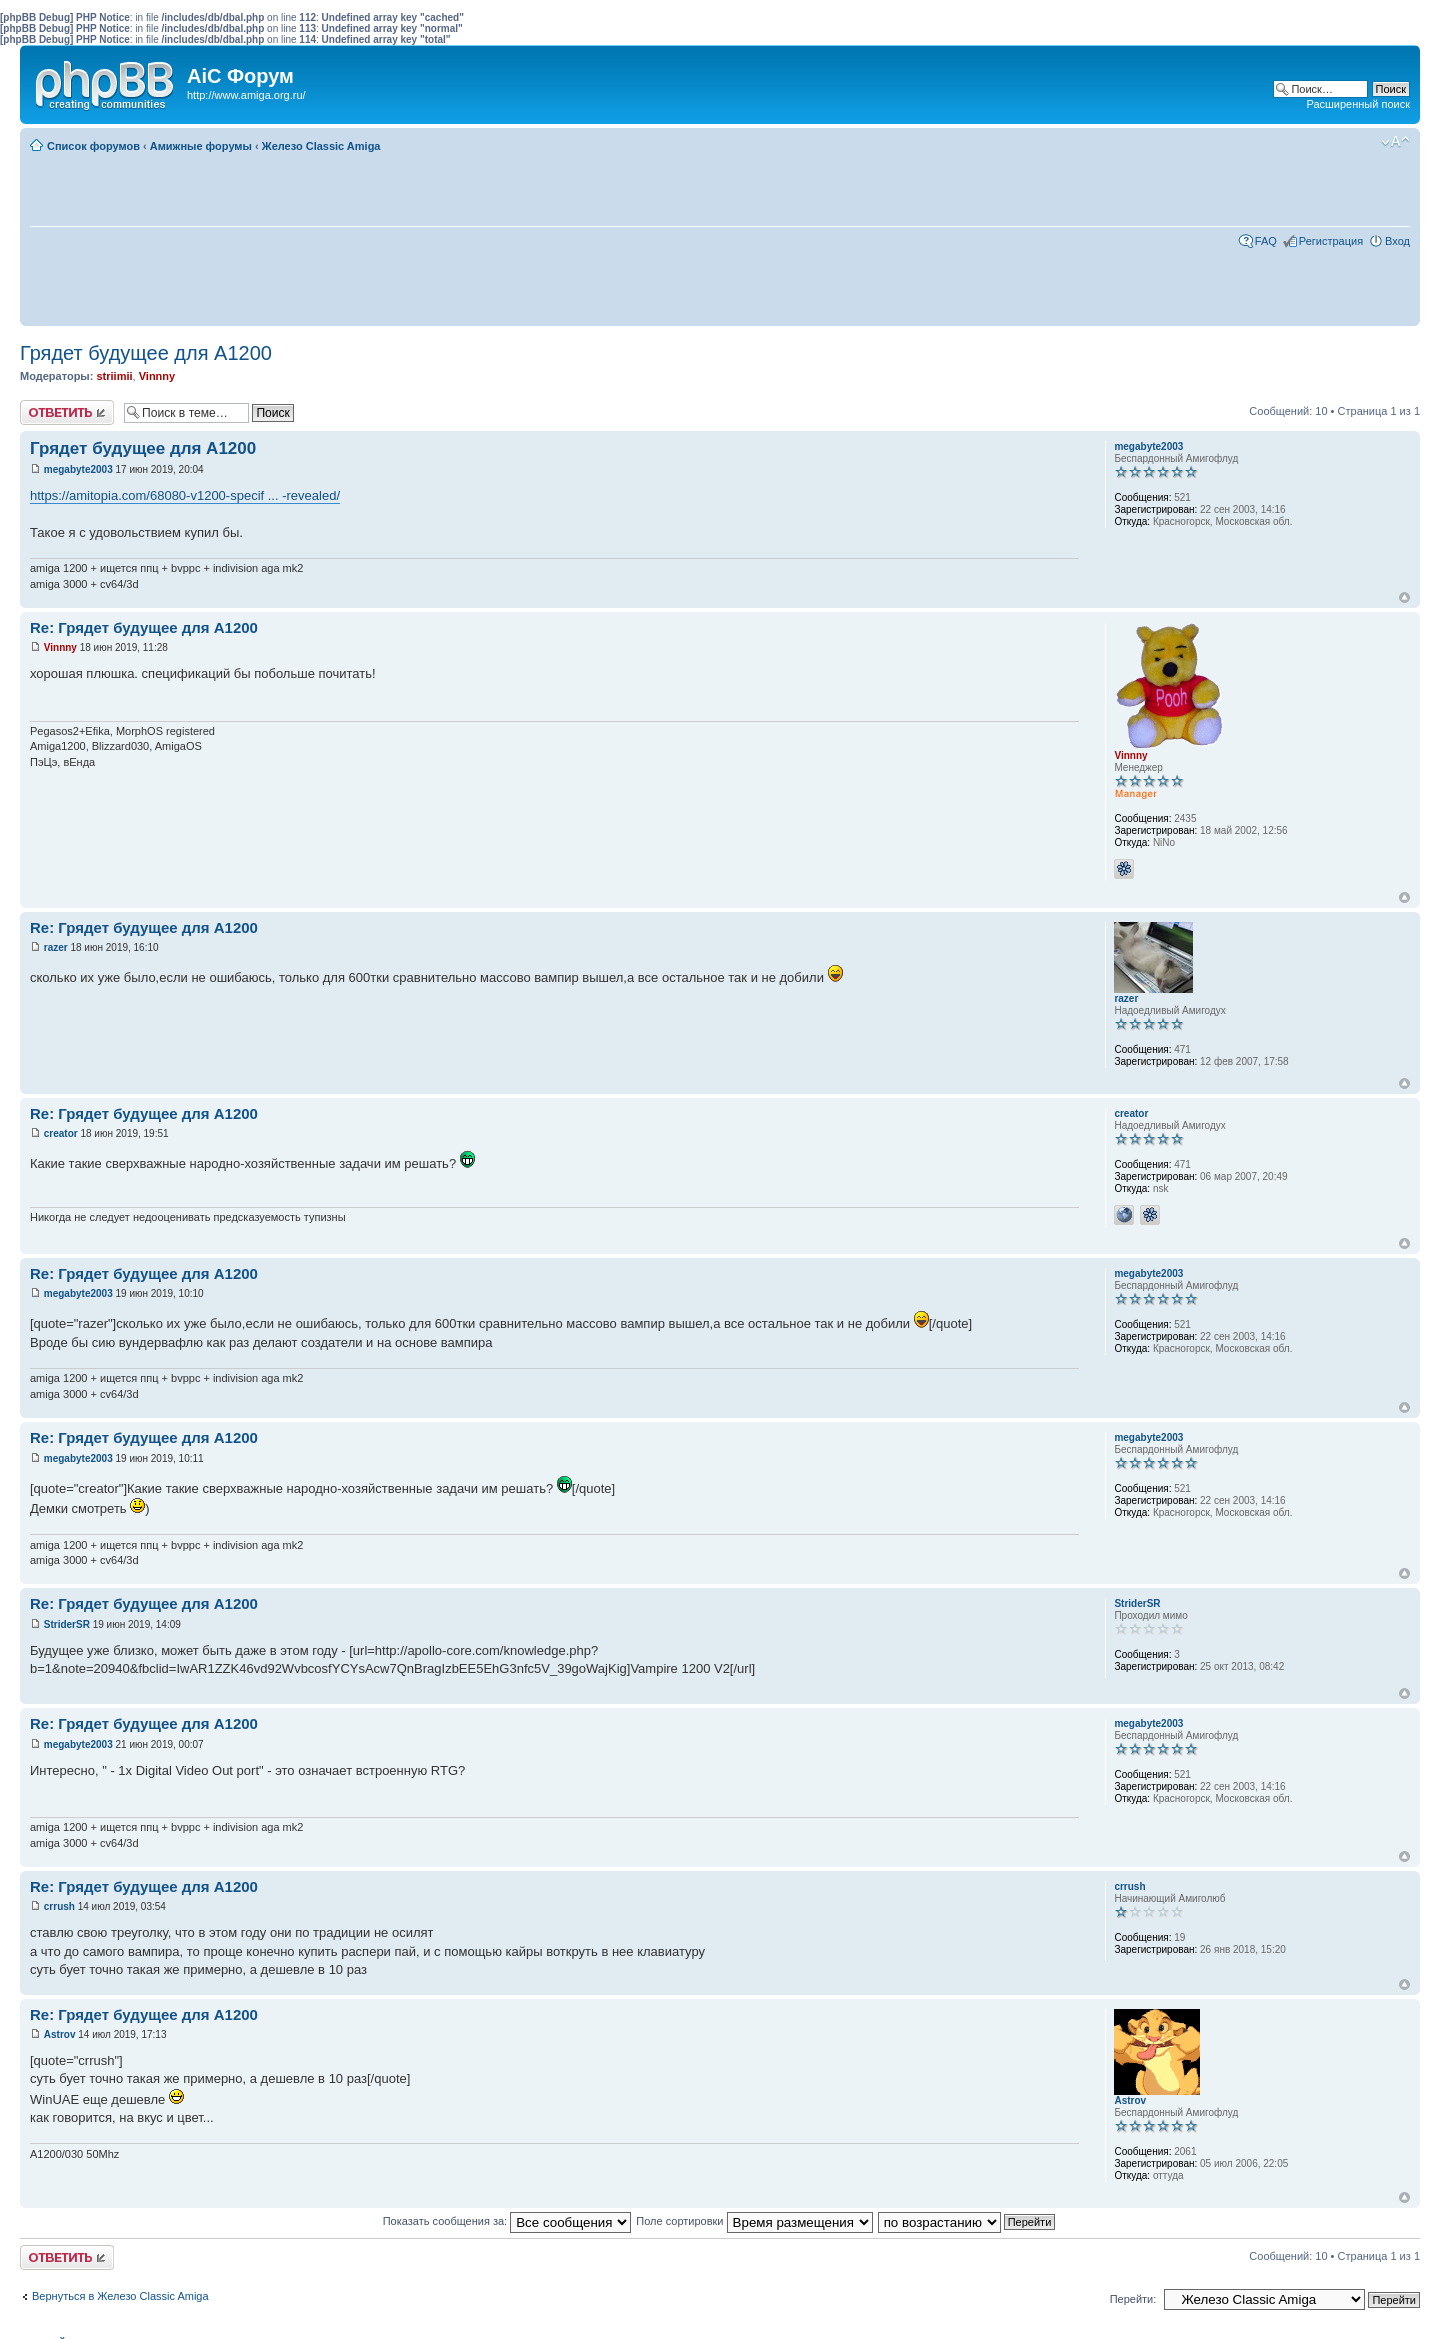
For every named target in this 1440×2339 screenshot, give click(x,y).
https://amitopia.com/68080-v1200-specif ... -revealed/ (185, 495)
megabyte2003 (78, 469)
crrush (59, 1906)
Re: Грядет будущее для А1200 (144, 627)
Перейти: (1133, 2299)
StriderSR (67, 1624)
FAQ (1266, 241)
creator (61, 1133)
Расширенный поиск (1358, 104)
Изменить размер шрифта (1395, 142)
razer (56, 947)
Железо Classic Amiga (321, 146)
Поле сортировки (754, 2221)
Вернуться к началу (1404, 597)
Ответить (67, 412)
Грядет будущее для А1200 (146, 353)
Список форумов (93, 146)
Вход (1397, 241)
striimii (114, 376)
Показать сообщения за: (507, 2221)
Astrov (60, 2034)
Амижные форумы (201, 146)
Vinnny (157, 376)
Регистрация (1331, 241)
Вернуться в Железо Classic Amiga (120, 2296)
